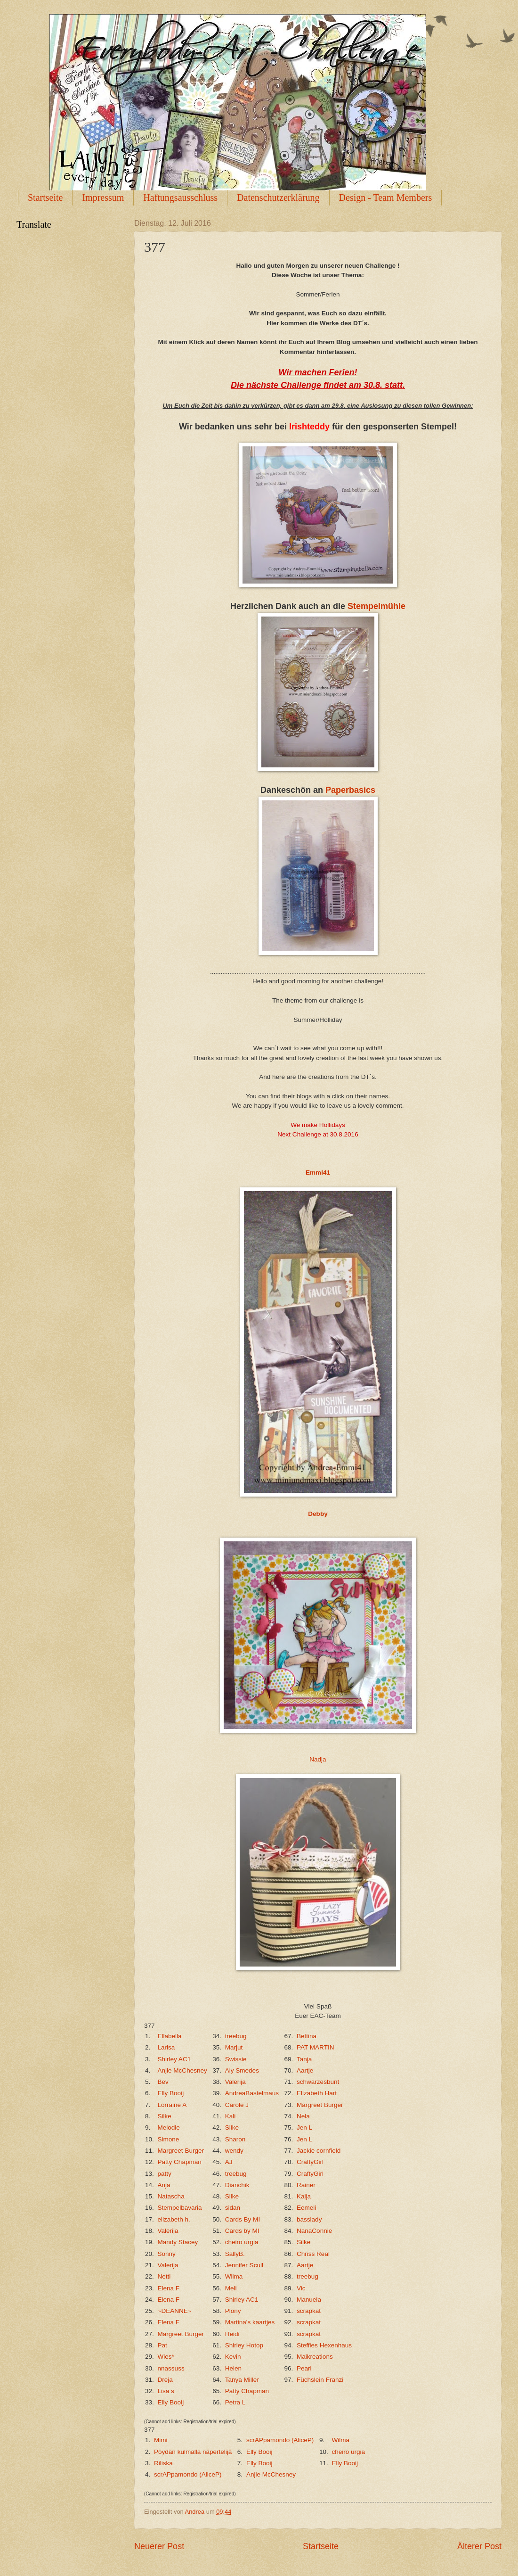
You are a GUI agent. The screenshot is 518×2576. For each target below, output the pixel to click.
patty (164, 2173)
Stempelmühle (376, 606)
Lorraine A (172, 2104)
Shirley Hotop (244, 2345)
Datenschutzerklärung (278, 197)
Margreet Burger (320, 2104)
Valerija (235, 2081)
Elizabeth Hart (317, 2093)
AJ (229, 2161)
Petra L (235, 2402)
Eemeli (306, 2207)
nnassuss (171, 2368)
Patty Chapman (180, 2161)
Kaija (304, 2196)
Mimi (161, 2440)
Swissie (236, 2059)
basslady (309, 2219)
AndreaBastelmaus (252, 2093)
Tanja (304, 2059)
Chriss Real (313, 2253)
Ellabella (170, 2036)
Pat (162, 2345)
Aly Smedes (242, 2070)
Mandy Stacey (178, 2242)
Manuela (309, 2299)
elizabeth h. (174, 2219)
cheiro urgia (242, 2242)
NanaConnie (314, 2230)
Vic (301, 2288)
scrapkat (309, 2310)
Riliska (163, 2463)
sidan (232, 2207)
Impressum (103, 197)
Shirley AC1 (174, 2059)
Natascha (171, 2196)
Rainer (306, 2185)
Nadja (317, 1759)
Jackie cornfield (318, 2150)
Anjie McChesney (182, 2070)
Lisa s (166, 2391)
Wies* (166, 2356)
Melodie (169, 2127)
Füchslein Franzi (320, 2379)
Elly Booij (171, 2093)
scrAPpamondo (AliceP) (280, 2440)
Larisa (166, 2047)
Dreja (165, 2379)
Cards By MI (242, 2219)
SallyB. (235, 2253)
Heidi (232, 2333)
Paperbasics (350, 790)
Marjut (234, 2047)
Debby (317, 1513)
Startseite (45, 197)
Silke (164, 2116)
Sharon (235, 2139)
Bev (163, 2081)
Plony (233, 2310)
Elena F (169, 2288)
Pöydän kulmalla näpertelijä (193, 2451)
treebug (236, 2036)
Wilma (234, 2276)
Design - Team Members (385, 197)
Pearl (304, 2368)
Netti (164, 2276)
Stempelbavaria (180, 2207)
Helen (233, 2368)
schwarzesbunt (318, 2081)
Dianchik (237, 2185)
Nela (303, 2116)
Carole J (237, 2104)
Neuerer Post (159, 2546)
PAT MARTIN (315, 2047)
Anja (164, 2185)
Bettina (306, 2036)
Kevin (233, 2356)
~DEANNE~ (175, 2310)
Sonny (167, 2253)
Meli (231, 2288)
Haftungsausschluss (180, 197)
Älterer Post (479, 2546)
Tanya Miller (242, 2379)
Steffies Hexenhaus (324, 2345)
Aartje (305, 2070)
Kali (230, 2116)
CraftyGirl (310, 2161)
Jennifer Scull (244, 2265)
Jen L (304, 2127)
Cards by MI (242, 2230)
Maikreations (315, 2356)
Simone (168, 2139)
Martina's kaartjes (250, 2322)
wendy (234, 2150)
